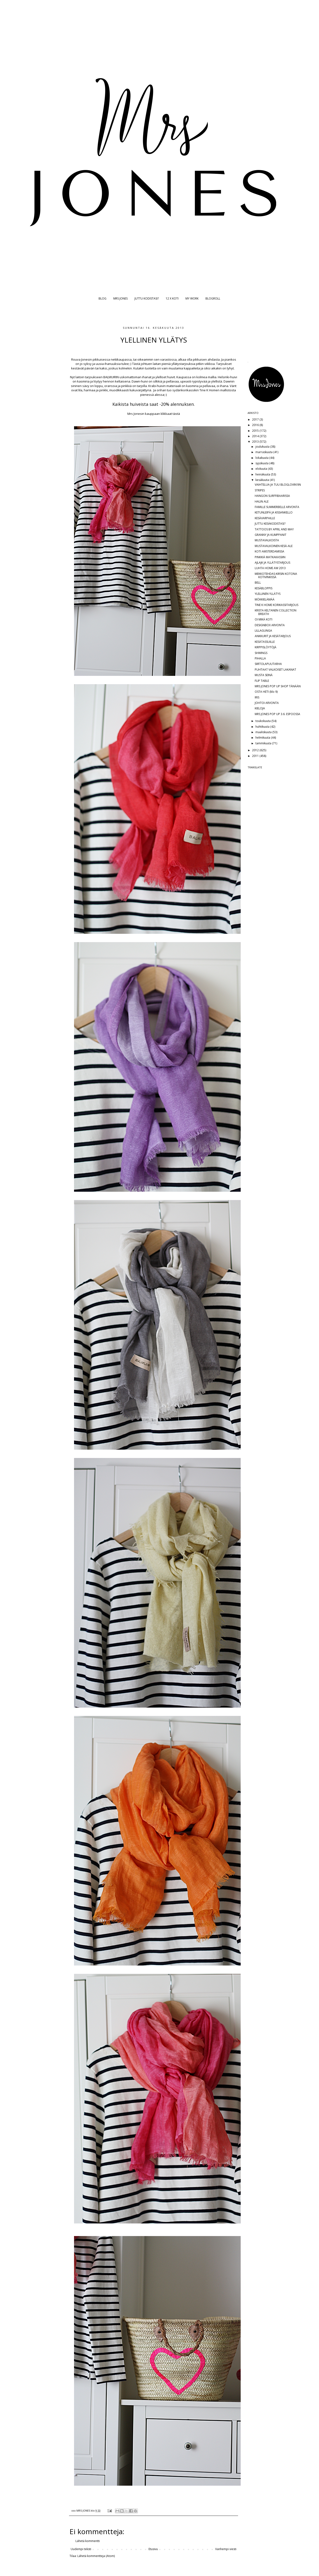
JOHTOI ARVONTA (267, 703)
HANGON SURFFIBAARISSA (272, 496)
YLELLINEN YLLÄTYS (267, 594)
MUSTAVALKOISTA (267, 540)
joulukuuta (262, 447)
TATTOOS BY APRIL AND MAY (274, 529)
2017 (255, 419)
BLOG (102, 298)
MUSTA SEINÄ (264, 675)
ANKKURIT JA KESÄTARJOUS (273, 636)
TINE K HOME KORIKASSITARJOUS (276, 605)
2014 (255, 436)
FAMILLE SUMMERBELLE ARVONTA (277, 507)
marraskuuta (264, 452)
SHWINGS (261, 653)
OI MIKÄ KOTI (263, 619)
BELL (258, 583)
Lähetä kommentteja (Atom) (96, 2556)
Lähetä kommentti (87, 2541)
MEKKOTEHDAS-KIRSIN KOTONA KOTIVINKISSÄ (276, 575)
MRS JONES (120, 298)
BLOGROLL (212, 298)
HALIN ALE (262, 501)
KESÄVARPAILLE (265, 518)
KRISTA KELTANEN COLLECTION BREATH (275, 612)
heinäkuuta (263, 474)
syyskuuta (262, 463)
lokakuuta (262, 458)
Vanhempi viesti (225, 2549)
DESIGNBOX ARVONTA (270, 625)
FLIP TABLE (262, 681)
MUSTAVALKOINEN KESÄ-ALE (274, 546)
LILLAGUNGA (263, 631)
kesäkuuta (262, 480)
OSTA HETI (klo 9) (266, 692)
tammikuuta (263, 743)
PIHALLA (260, 658)
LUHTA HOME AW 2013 (270, 568)
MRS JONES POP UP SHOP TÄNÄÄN (278, 686)
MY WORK (192, 298)
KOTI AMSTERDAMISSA (269, 551)
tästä (176, 414)
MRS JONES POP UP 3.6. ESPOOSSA (277, 714)
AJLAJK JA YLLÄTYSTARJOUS (272, 563)
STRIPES (260, 490)
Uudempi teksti (81, 2549)
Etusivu (153, 2549)
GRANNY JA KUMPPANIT (270, 535)
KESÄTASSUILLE (265, 642)
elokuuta (261, 469)
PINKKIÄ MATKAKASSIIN (270, 557)
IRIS (257, 697)
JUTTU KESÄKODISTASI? (270, 524)
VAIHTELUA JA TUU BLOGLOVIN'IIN (278, 485)
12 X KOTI (172, 298)
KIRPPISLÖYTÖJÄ (265, 647)
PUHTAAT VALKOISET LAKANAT (275, 670)
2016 (255, 425)
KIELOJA (260, 708)
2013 (255, 442)
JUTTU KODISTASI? (147, 298)
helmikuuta (263, 738)
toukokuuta (263, 721)
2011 (255, 756)
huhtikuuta (262, 727)
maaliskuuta (263, 732)
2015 (255, 431)
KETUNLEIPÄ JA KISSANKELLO (274, 512)
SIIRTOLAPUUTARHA (268, 664)
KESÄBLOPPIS (263, 588)
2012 (255, 750)
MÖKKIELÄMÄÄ (264, 599)
